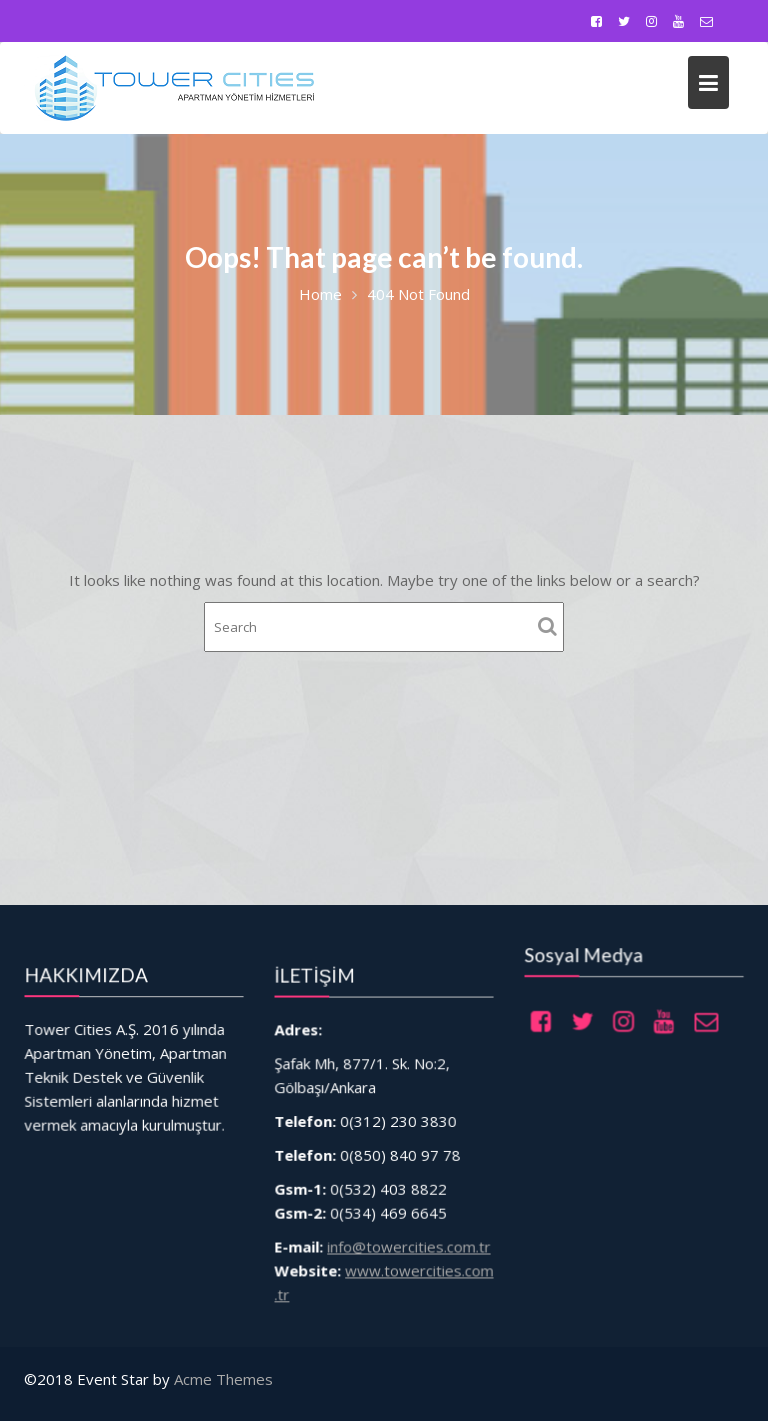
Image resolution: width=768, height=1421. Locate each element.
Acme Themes (223, 1379)
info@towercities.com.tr (407, 1239)
